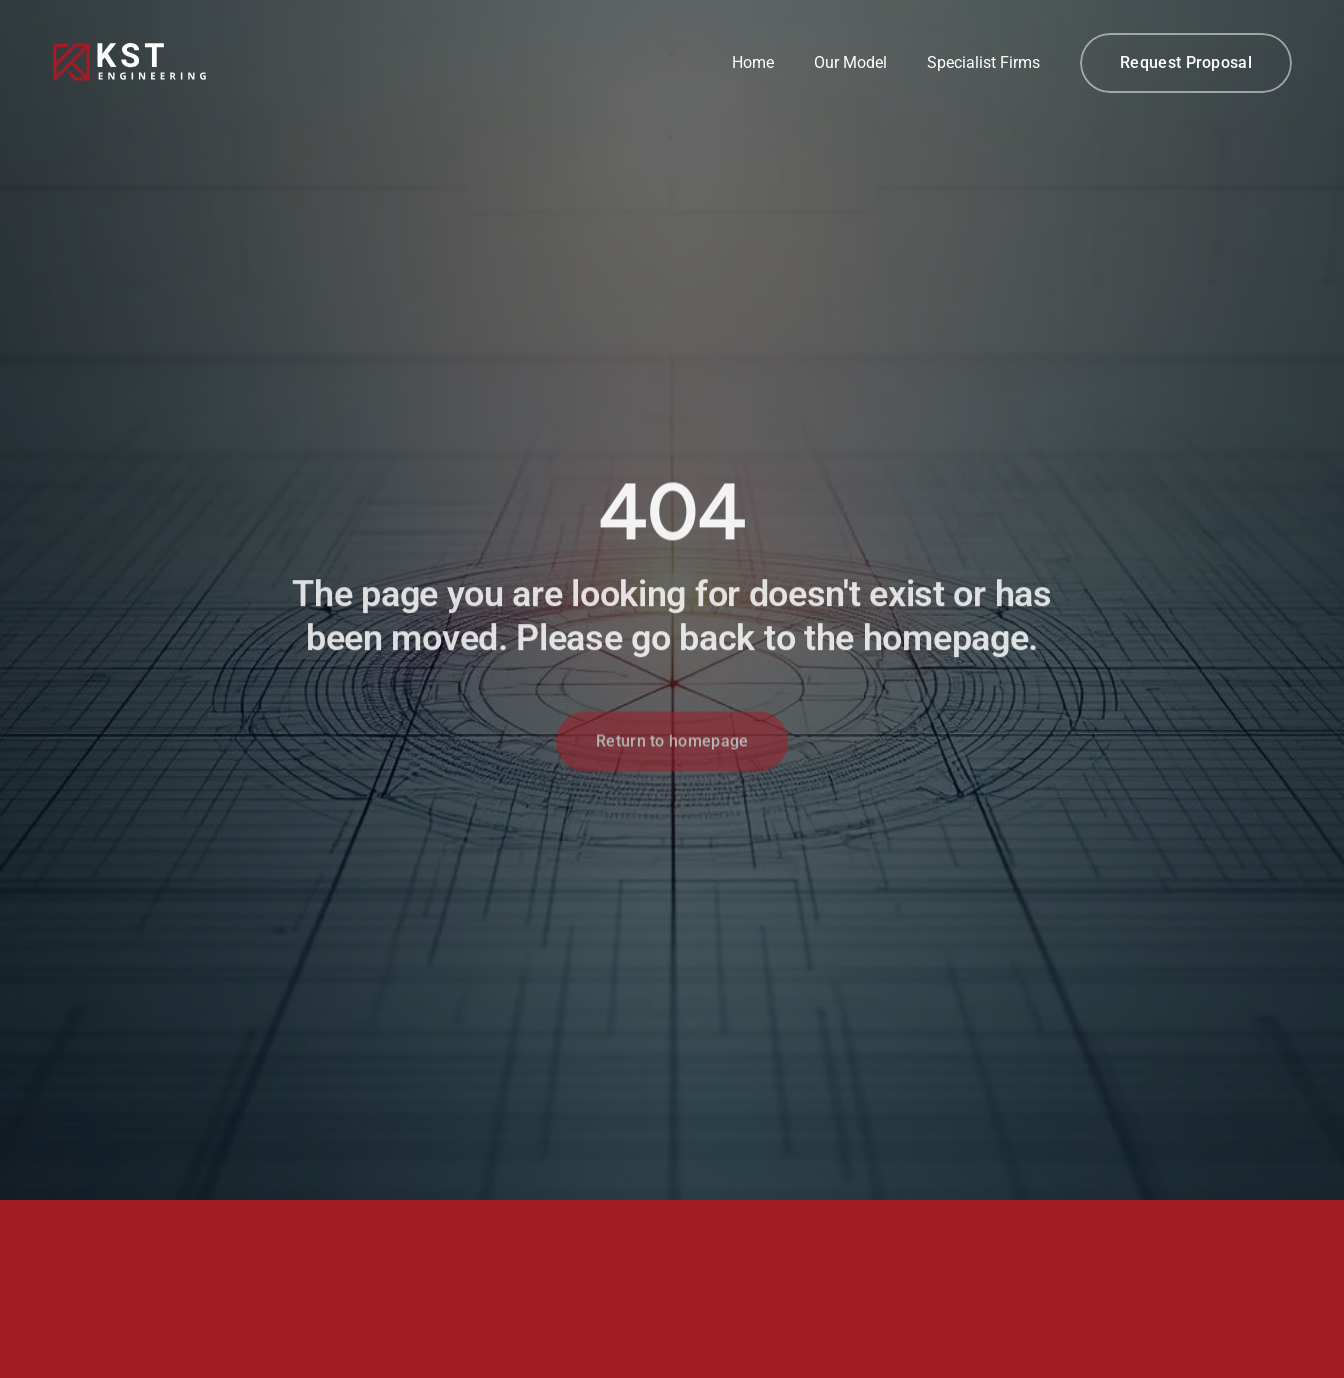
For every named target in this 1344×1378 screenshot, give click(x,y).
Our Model (850, 62)
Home (753, 62)
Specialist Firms (983, 62)
